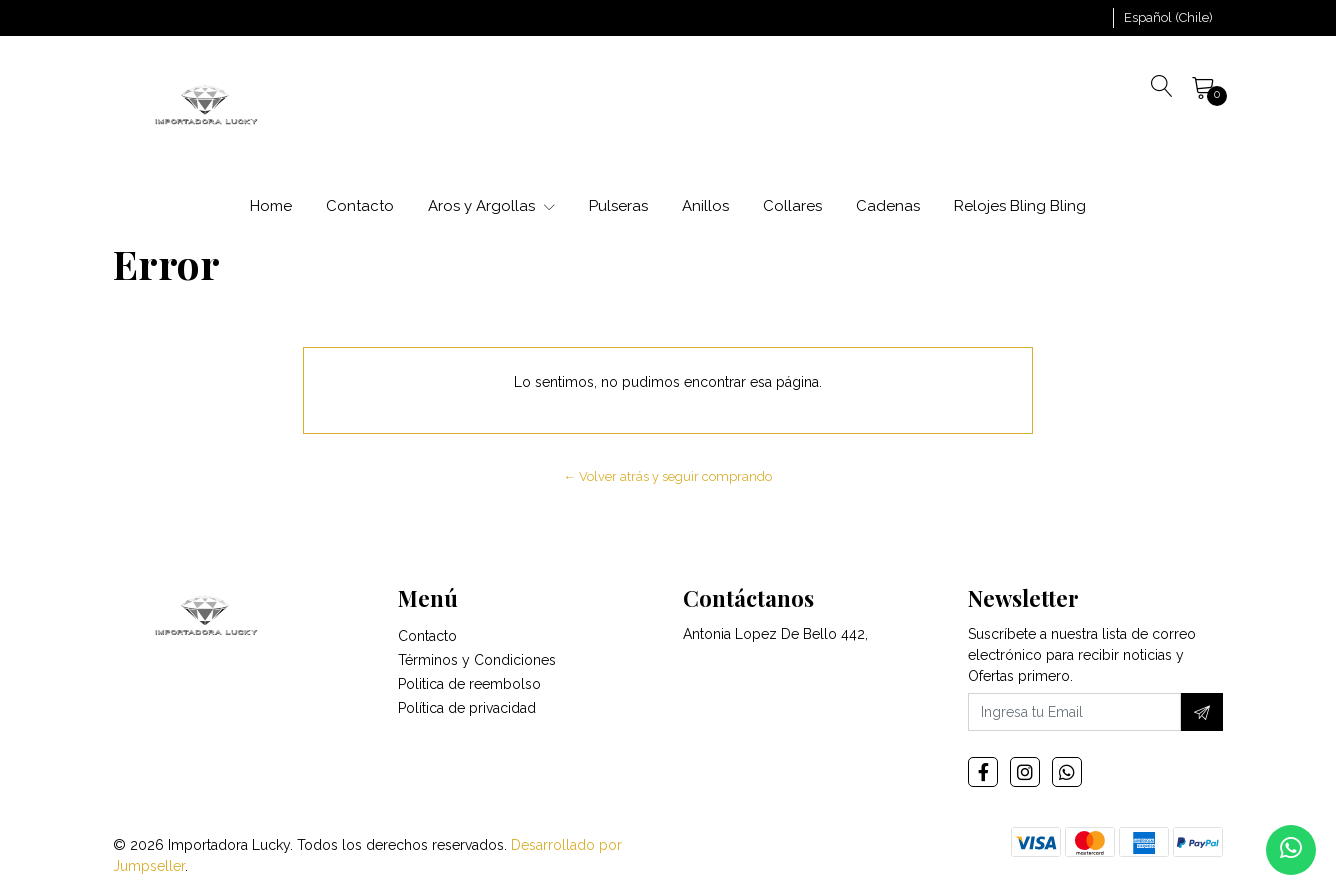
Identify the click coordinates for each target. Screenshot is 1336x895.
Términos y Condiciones (477, 662)
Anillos (705, 206)
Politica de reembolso (469, 686)
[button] (1168, 18)
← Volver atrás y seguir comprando (668, 476)
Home (271, 206)
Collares (792, 206)
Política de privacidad (467, 710)
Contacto (360, 206)
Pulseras (618, 206)
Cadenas (888, 206)
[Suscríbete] (1202, 714)
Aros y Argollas (491, 206)
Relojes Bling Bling (1020, 206)
